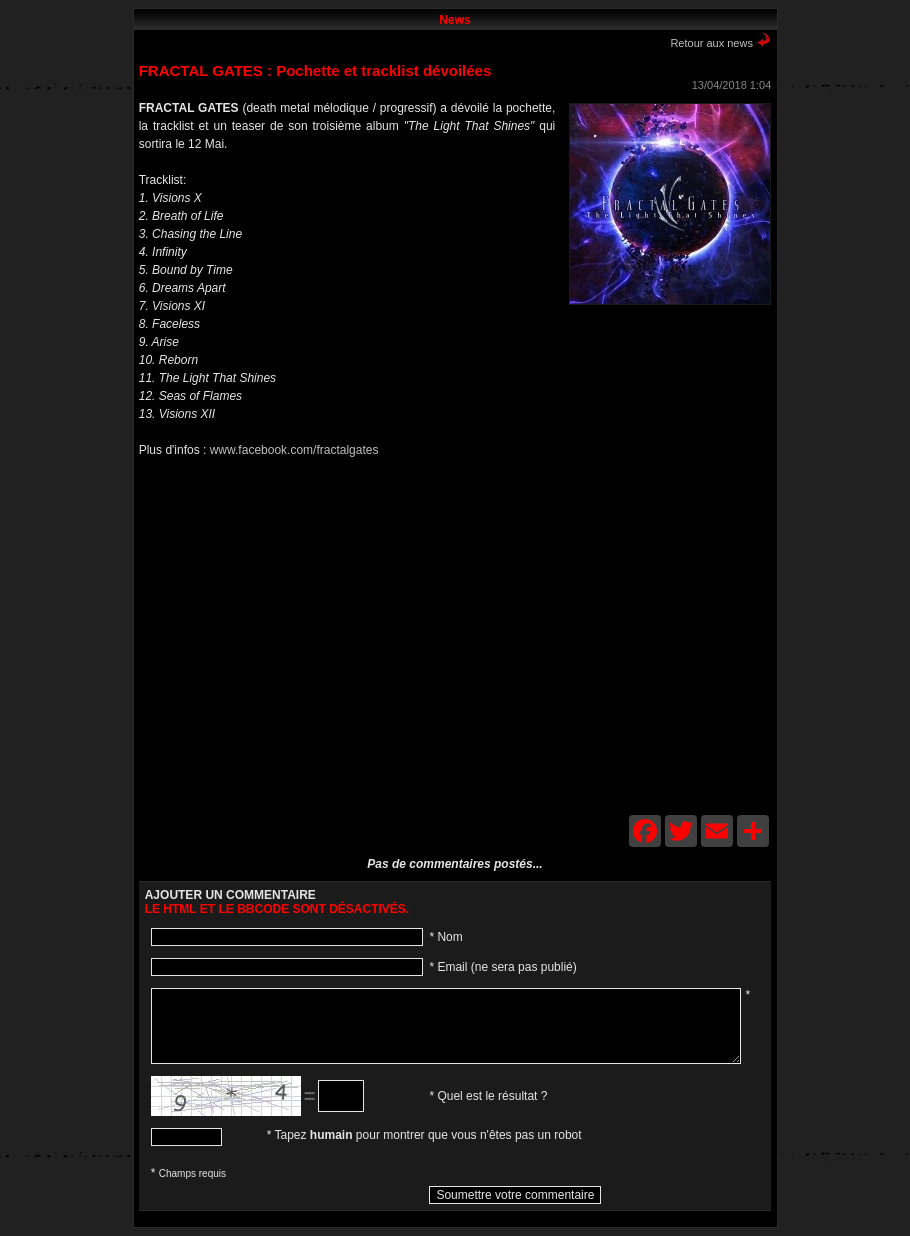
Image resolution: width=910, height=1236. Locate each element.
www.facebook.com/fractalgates (294, 450)
